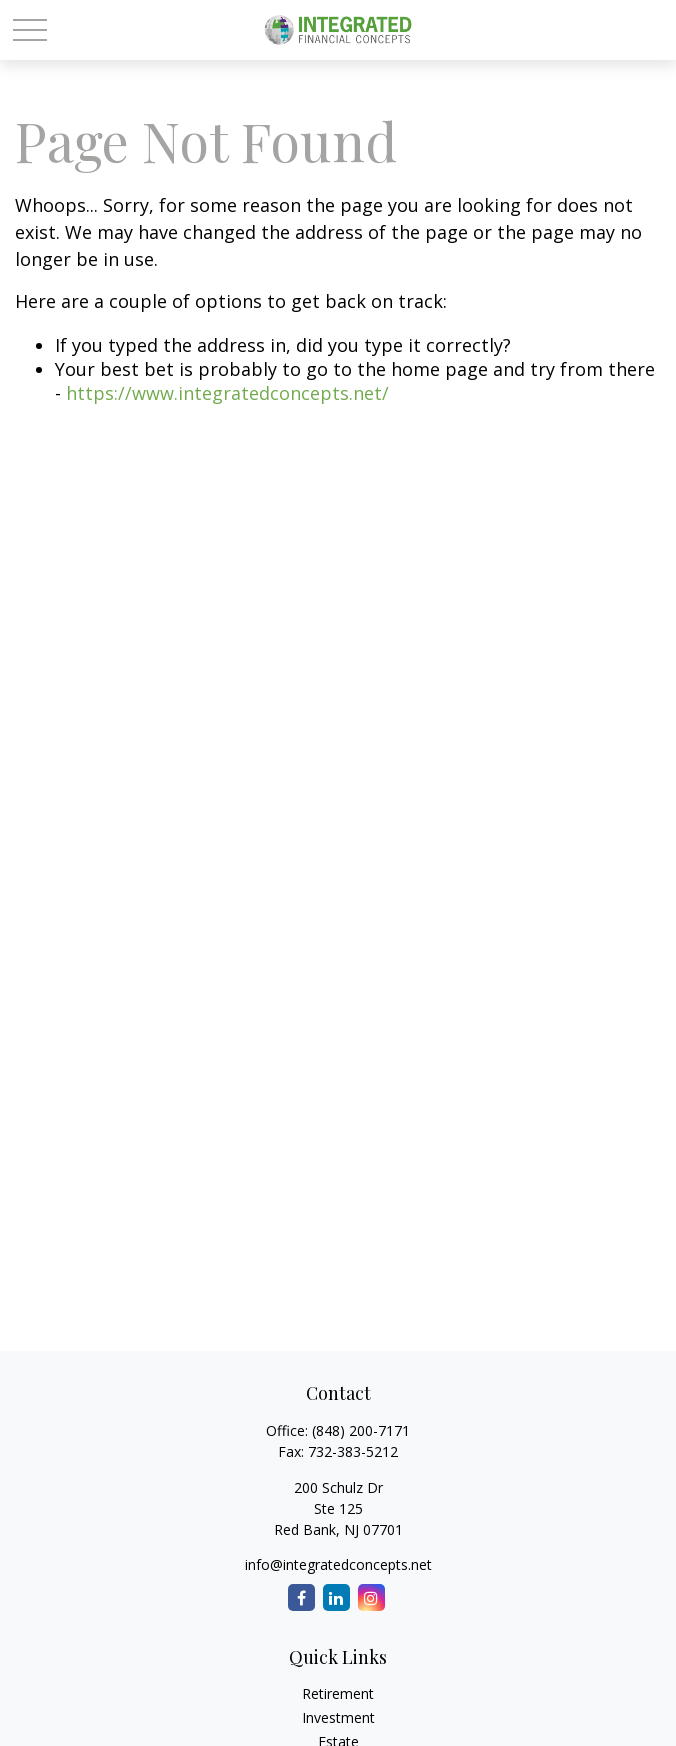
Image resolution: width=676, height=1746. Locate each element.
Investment (338, 1717)
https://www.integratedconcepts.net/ (227, 393)
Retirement (338, 1693)
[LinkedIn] (336, 1597)
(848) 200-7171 (361, 1430)
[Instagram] (371, 1597)
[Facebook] (301, 1597)
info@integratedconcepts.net (338, 1564)
